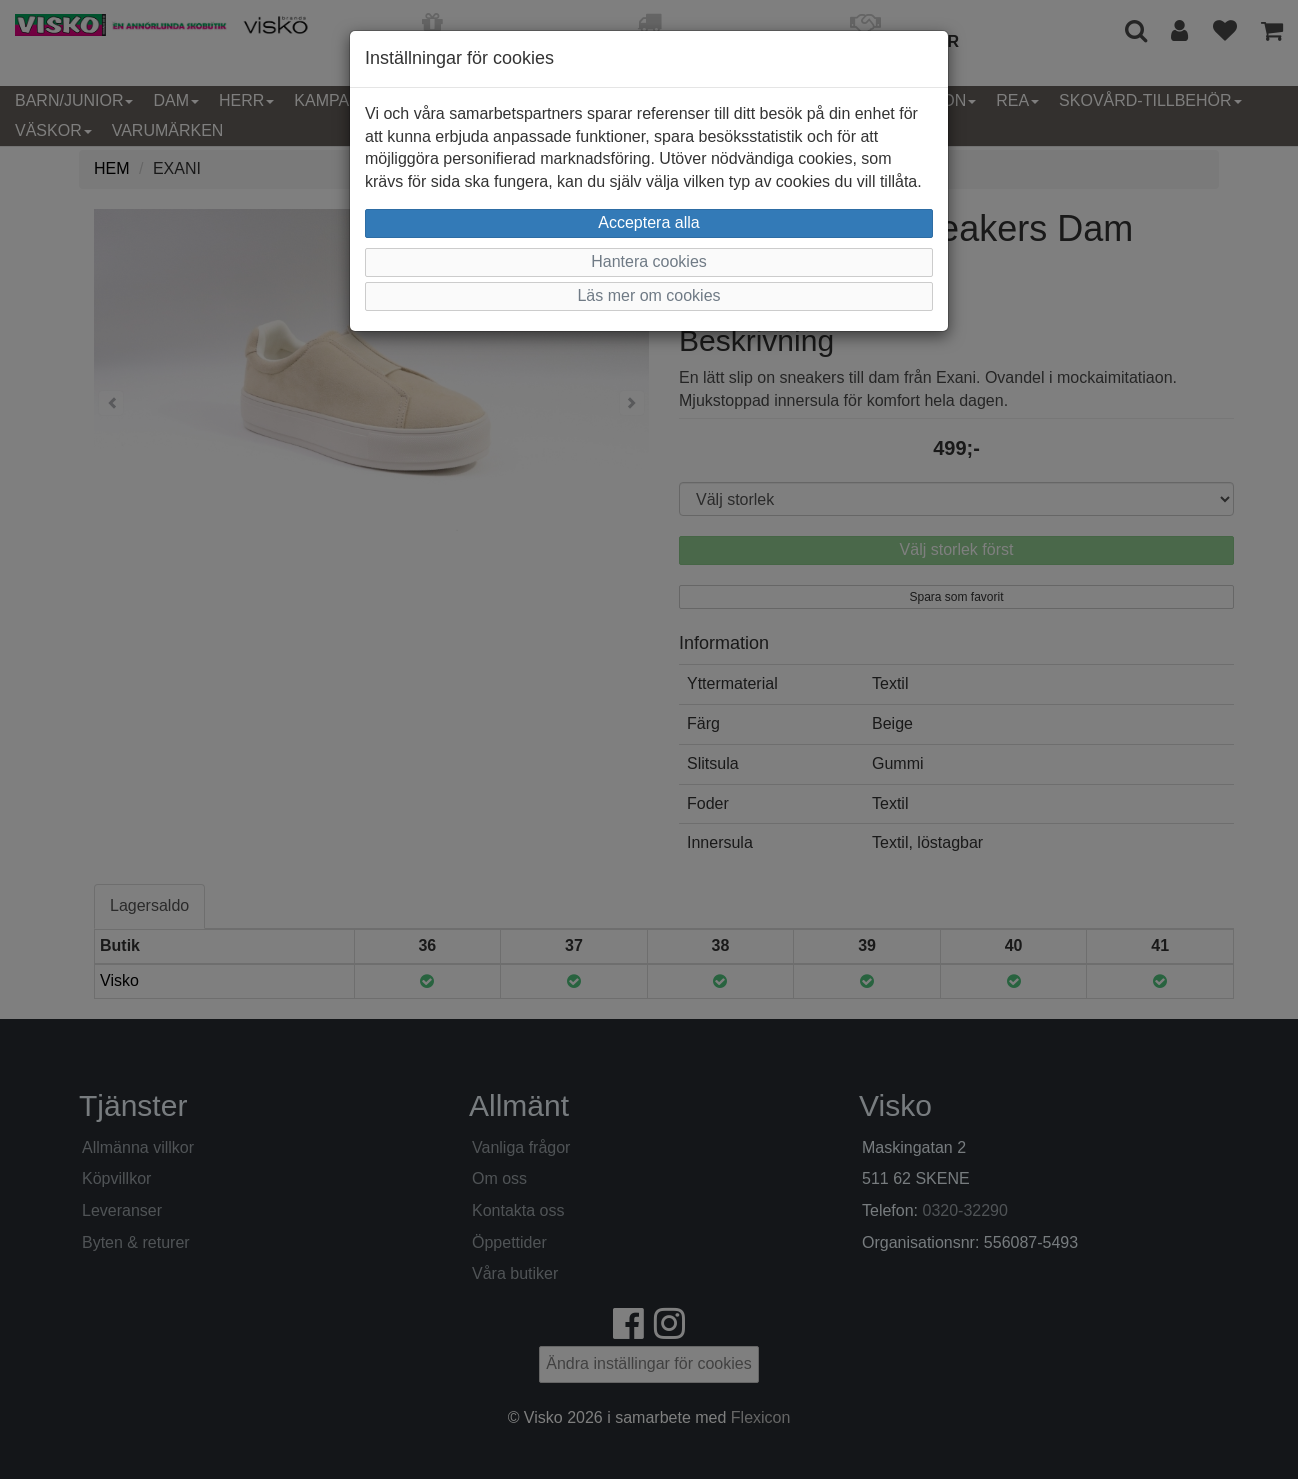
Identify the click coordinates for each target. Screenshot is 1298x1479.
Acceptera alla (648, 222)
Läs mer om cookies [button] (648, 295)
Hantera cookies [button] (649, 261)
